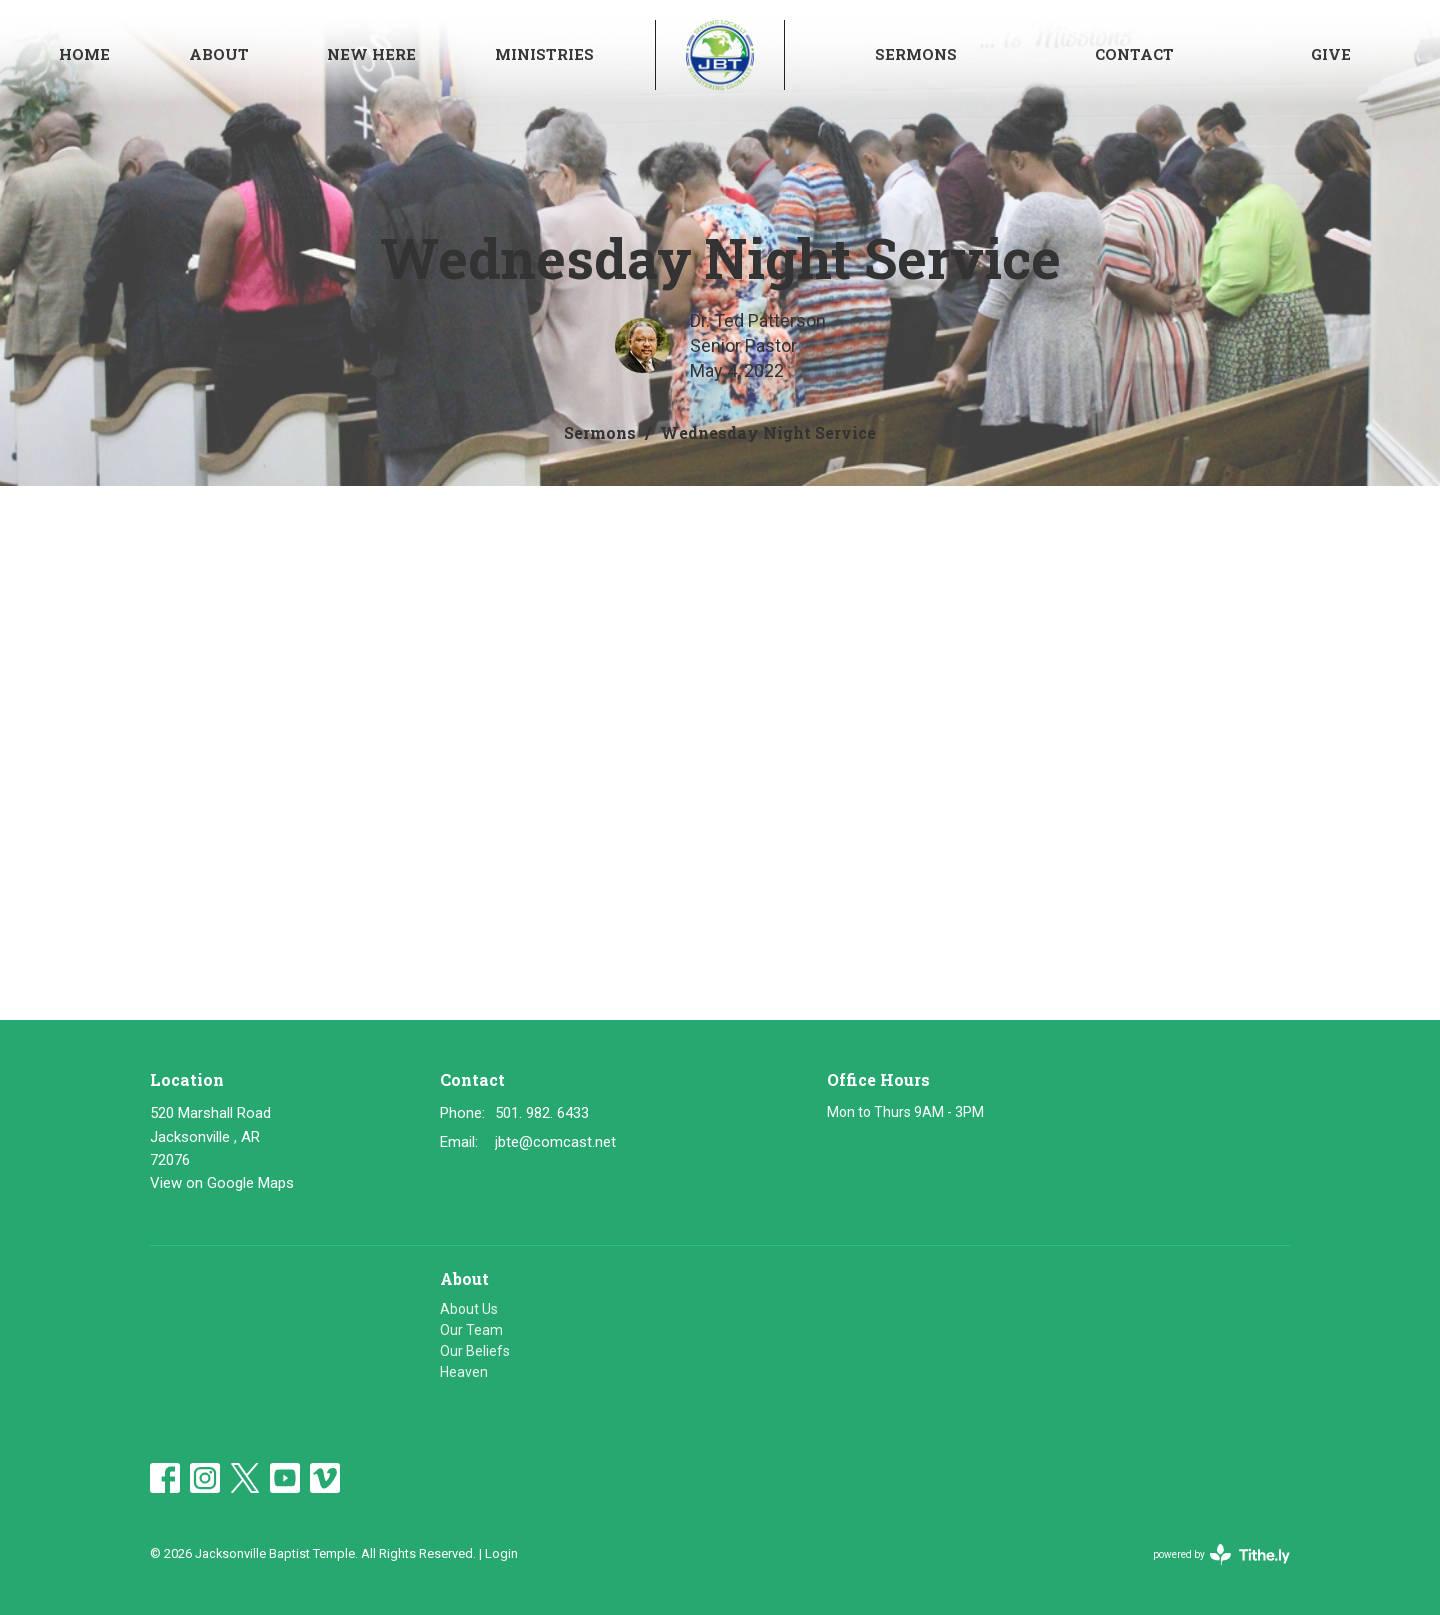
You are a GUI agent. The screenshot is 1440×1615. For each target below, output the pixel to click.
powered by (1221, 1554)
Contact (1134, 54)
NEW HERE (371, 54)
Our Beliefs (475, 1351)
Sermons (916, 54)
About (219, 54)
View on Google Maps (222, 1183)
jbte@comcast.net (555, 1142)
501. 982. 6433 (542, 1113)
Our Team (471, 1330)
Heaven (464, 1372)
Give (1331, 54)
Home (84, 54)
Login (501, 1553)
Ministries (544, 54)
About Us (469, 1309)
